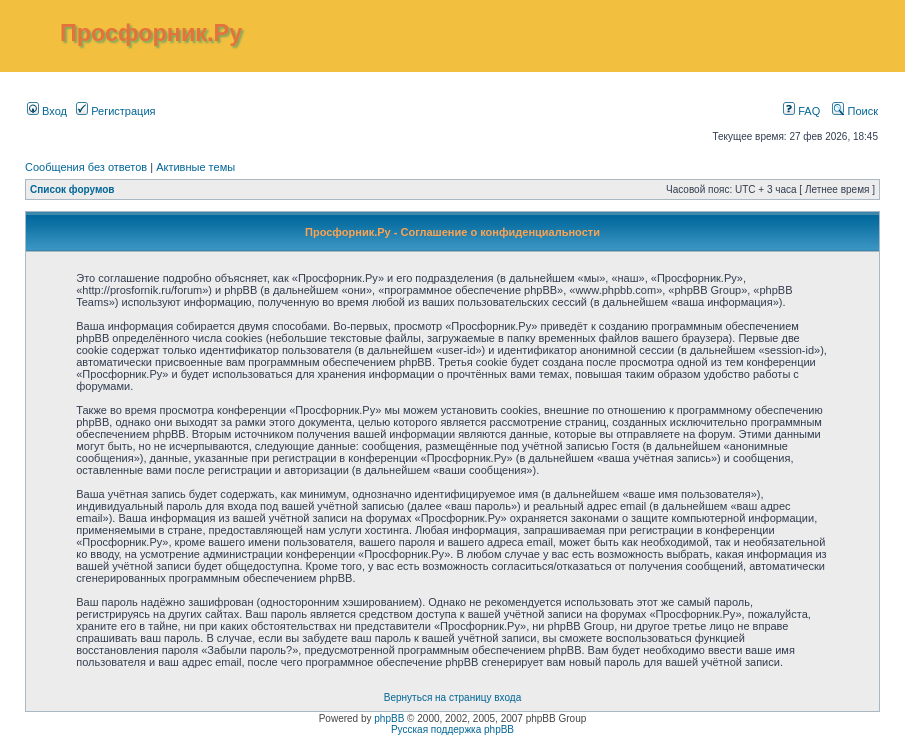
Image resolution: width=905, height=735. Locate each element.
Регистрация (115, 111)
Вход (47, 111)
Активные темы (195, 167)
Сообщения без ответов (86, 167)
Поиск (855, 111)
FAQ (801, 111)
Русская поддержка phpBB (452, 729)
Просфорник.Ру (151, 33)
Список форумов (72, 189)
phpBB (389, 718)
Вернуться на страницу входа (452, 697)
